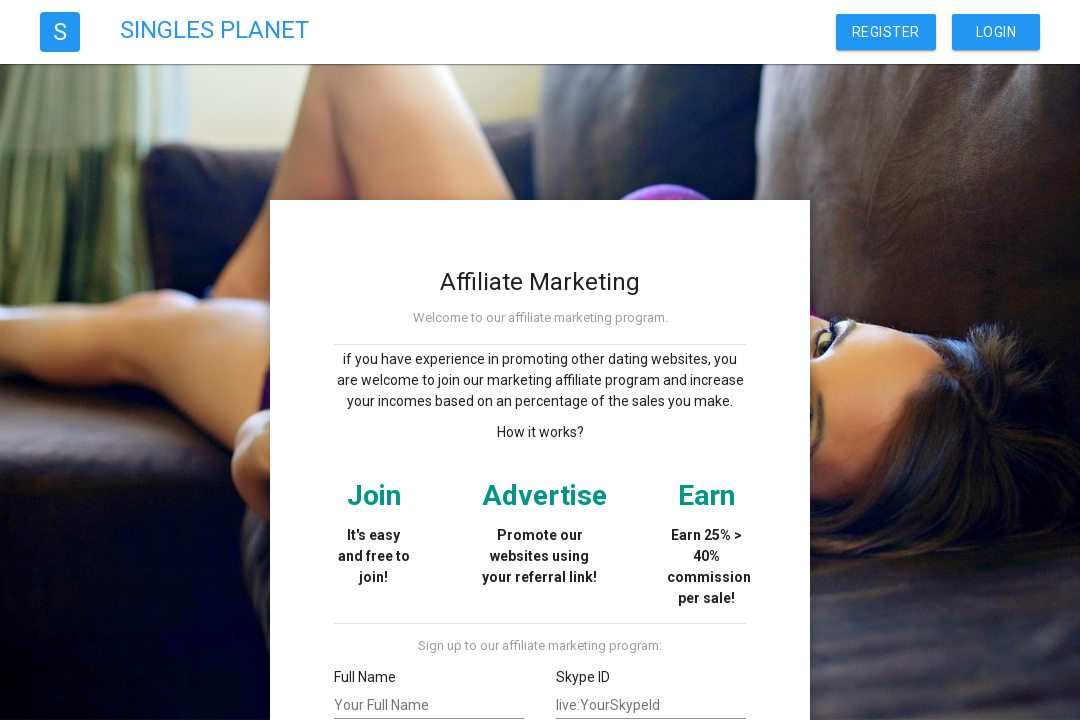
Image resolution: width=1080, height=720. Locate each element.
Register (886, 32)
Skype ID (583, 677)
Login (996, 32)
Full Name (365, 677)
